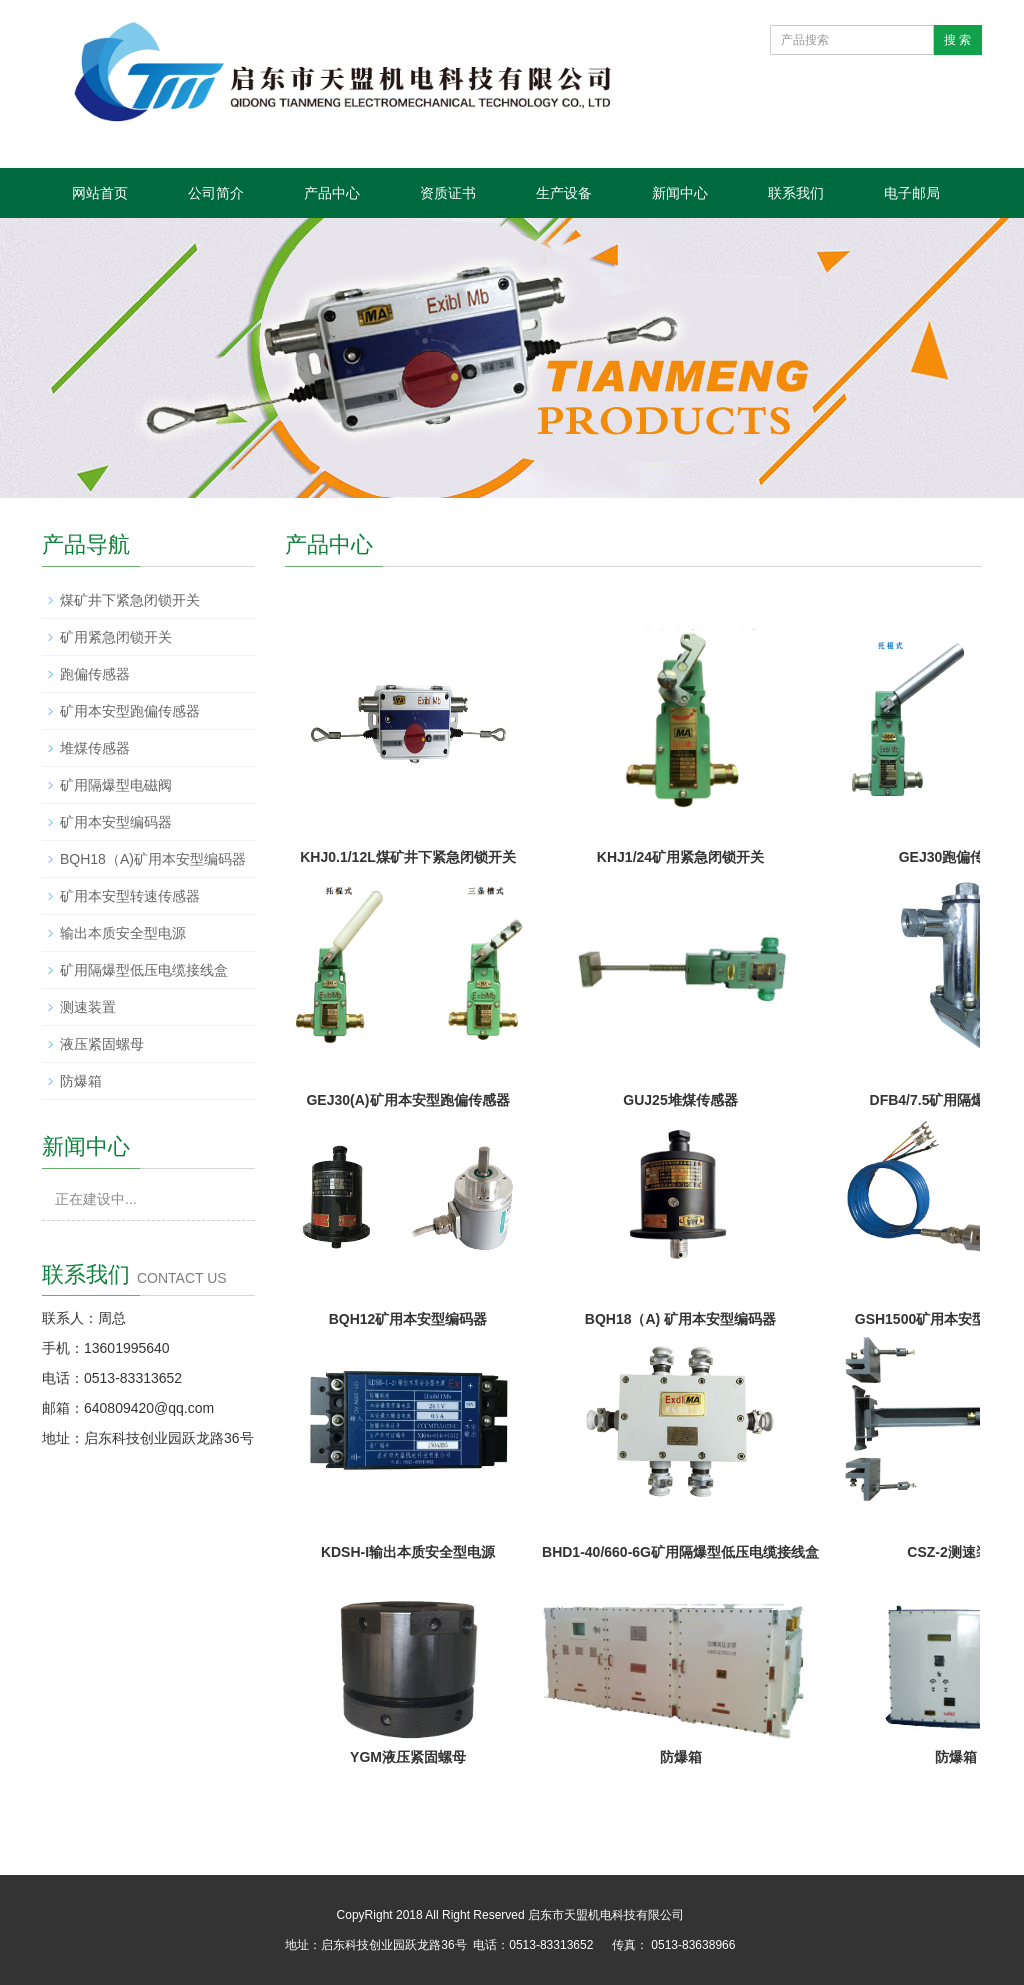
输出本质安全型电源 (123, 933)
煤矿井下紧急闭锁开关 (130, 600)
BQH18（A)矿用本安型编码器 (153, 859)
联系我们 (796, 193)
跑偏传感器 (95, 674)
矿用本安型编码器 (116, 822)
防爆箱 (81, 1081)
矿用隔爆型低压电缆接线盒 (144, 970)
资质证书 (448, 193)
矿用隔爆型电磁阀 (116, 785)
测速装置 (88, 1007)
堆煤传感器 (95, 748)
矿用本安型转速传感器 (130, 896)
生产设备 (564, 193)
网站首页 (100, 193)
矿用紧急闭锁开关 (116, 637)
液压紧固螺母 (102, 1044)
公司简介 (216, 193)
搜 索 (957, 40)
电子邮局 (912, 193)
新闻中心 (680, 193)
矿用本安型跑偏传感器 (130, 711)
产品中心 (332, 193)
